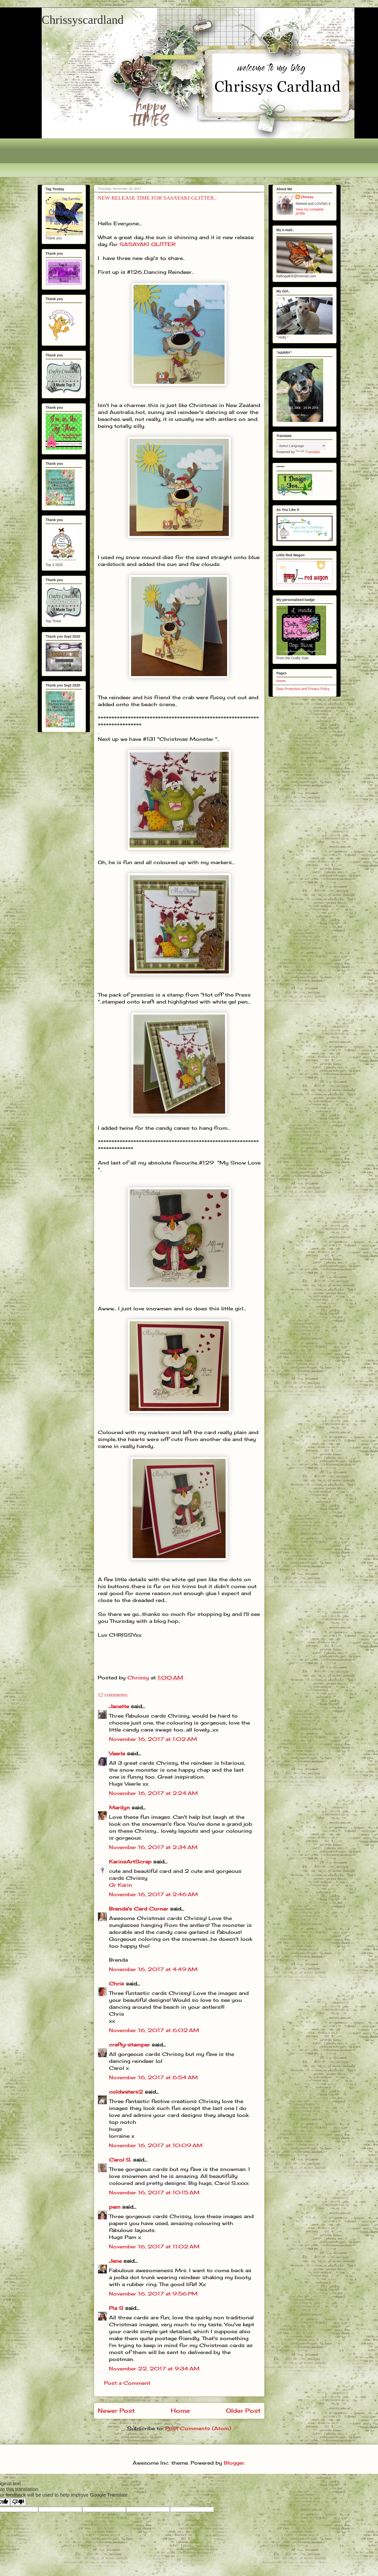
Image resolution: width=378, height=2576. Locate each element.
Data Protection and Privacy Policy (303, 689)
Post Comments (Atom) (198, 2428)
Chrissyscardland (83, 19)
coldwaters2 (126, 2092)
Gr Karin (120, 1885)
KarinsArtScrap (130, 1861)
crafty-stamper (129, 2045)
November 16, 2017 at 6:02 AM (154, 2030)
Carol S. (120, 2160)
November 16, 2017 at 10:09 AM (156, 2145)
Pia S (116, 2308)
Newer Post (116, 2410)
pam (114, 2207)
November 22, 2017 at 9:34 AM (154, 2368)
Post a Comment (127, 2383)
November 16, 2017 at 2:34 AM (153, 1847)
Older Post (243, 2410)
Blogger (234, 2463)
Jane (115, 2261)
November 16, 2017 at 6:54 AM (153, 2077)
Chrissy (307, 197)
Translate (308, 452)
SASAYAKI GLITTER (147, 244)
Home (180, 2410)
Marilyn (119, 1807)
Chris (116, 1983)
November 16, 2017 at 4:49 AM (153, 1969)
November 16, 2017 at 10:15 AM (154, 2192)
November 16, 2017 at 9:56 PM (153, 2294)
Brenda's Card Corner (138, 1909)
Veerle (117, 1753)
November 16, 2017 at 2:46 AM (153, 1894)
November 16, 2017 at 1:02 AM (153, 1739)
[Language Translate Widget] (301, 446)
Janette (119, 1706)
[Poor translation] (18, 2502)
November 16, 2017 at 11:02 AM (154, 2246)
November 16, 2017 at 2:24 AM (153, 1793)
